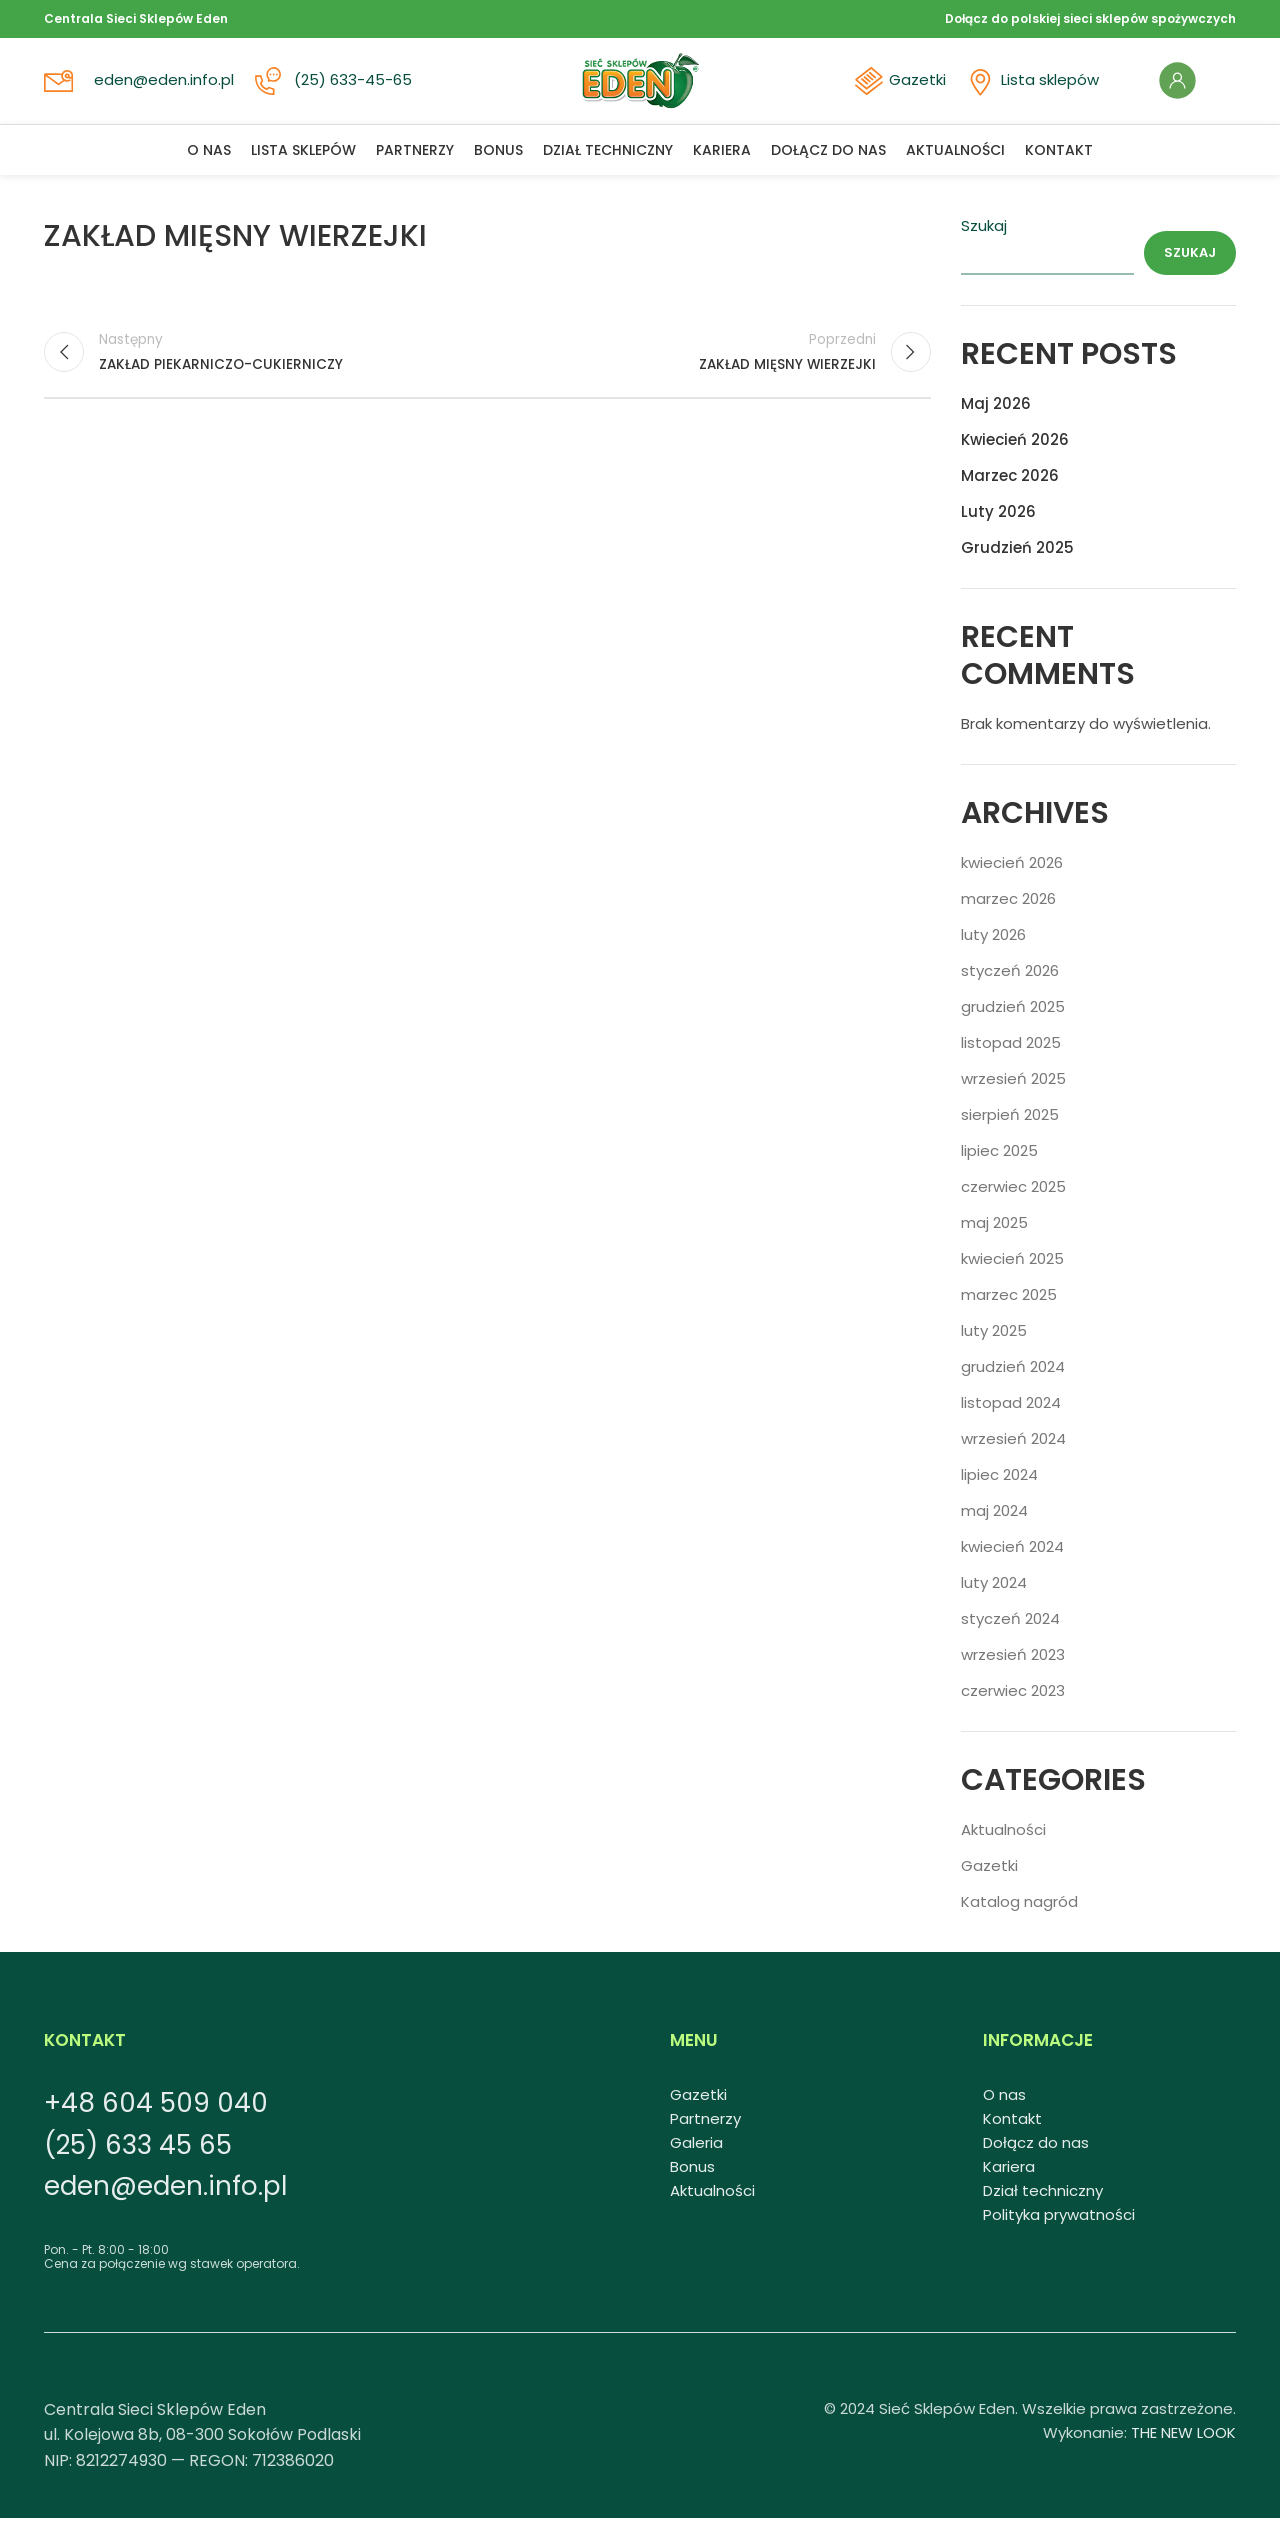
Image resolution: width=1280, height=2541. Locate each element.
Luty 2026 (998, 533)
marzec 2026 (1008, 920)
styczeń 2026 (1010, 992)
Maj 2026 (996, 425)
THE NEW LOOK (1183, 2454)
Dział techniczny (1043, 2212)
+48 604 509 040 (156, 2125)
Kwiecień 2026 (1015, 461)
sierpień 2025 (1010, 1136)
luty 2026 (993, 956)
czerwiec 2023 (1013, 1712)
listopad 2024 (1011, 1424)
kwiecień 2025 (1012, 1280)
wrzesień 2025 (1013, 1100)
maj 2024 (994, 1532)
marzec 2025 (1009, 1316)
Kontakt (1012, 2140)
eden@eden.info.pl (166, 92)
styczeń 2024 (1010, 1640)
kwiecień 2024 (1012, 1568)
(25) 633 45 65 (138, 2167)
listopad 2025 (1011, 1064)
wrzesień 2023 (1013, 1676)
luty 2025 (994, 1352)
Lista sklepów (1045, 92)
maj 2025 (994, 1244)
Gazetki (914, 92)
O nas (1004, 2116)
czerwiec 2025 (1013, 1208)
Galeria (696, 2164)
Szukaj (984, 247)
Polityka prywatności (1059, 2236)
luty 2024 (994, 1604)
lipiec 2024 (999, 1496)
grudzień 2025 (1013, 1028)
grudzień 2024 (1013, 1388)
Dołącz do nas (1036, 2164)
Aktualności (1003, 1851)
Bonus (692, 2188)
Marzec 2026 (1010, 497)
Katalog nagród (1019, 1923)
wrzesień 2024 (1013, 1460)
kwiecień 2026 (1012, 884)
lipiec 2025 (999, 1172)
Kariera (1009, 2188)
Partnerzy (705, 2140)
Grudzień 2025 (1017, 569)
